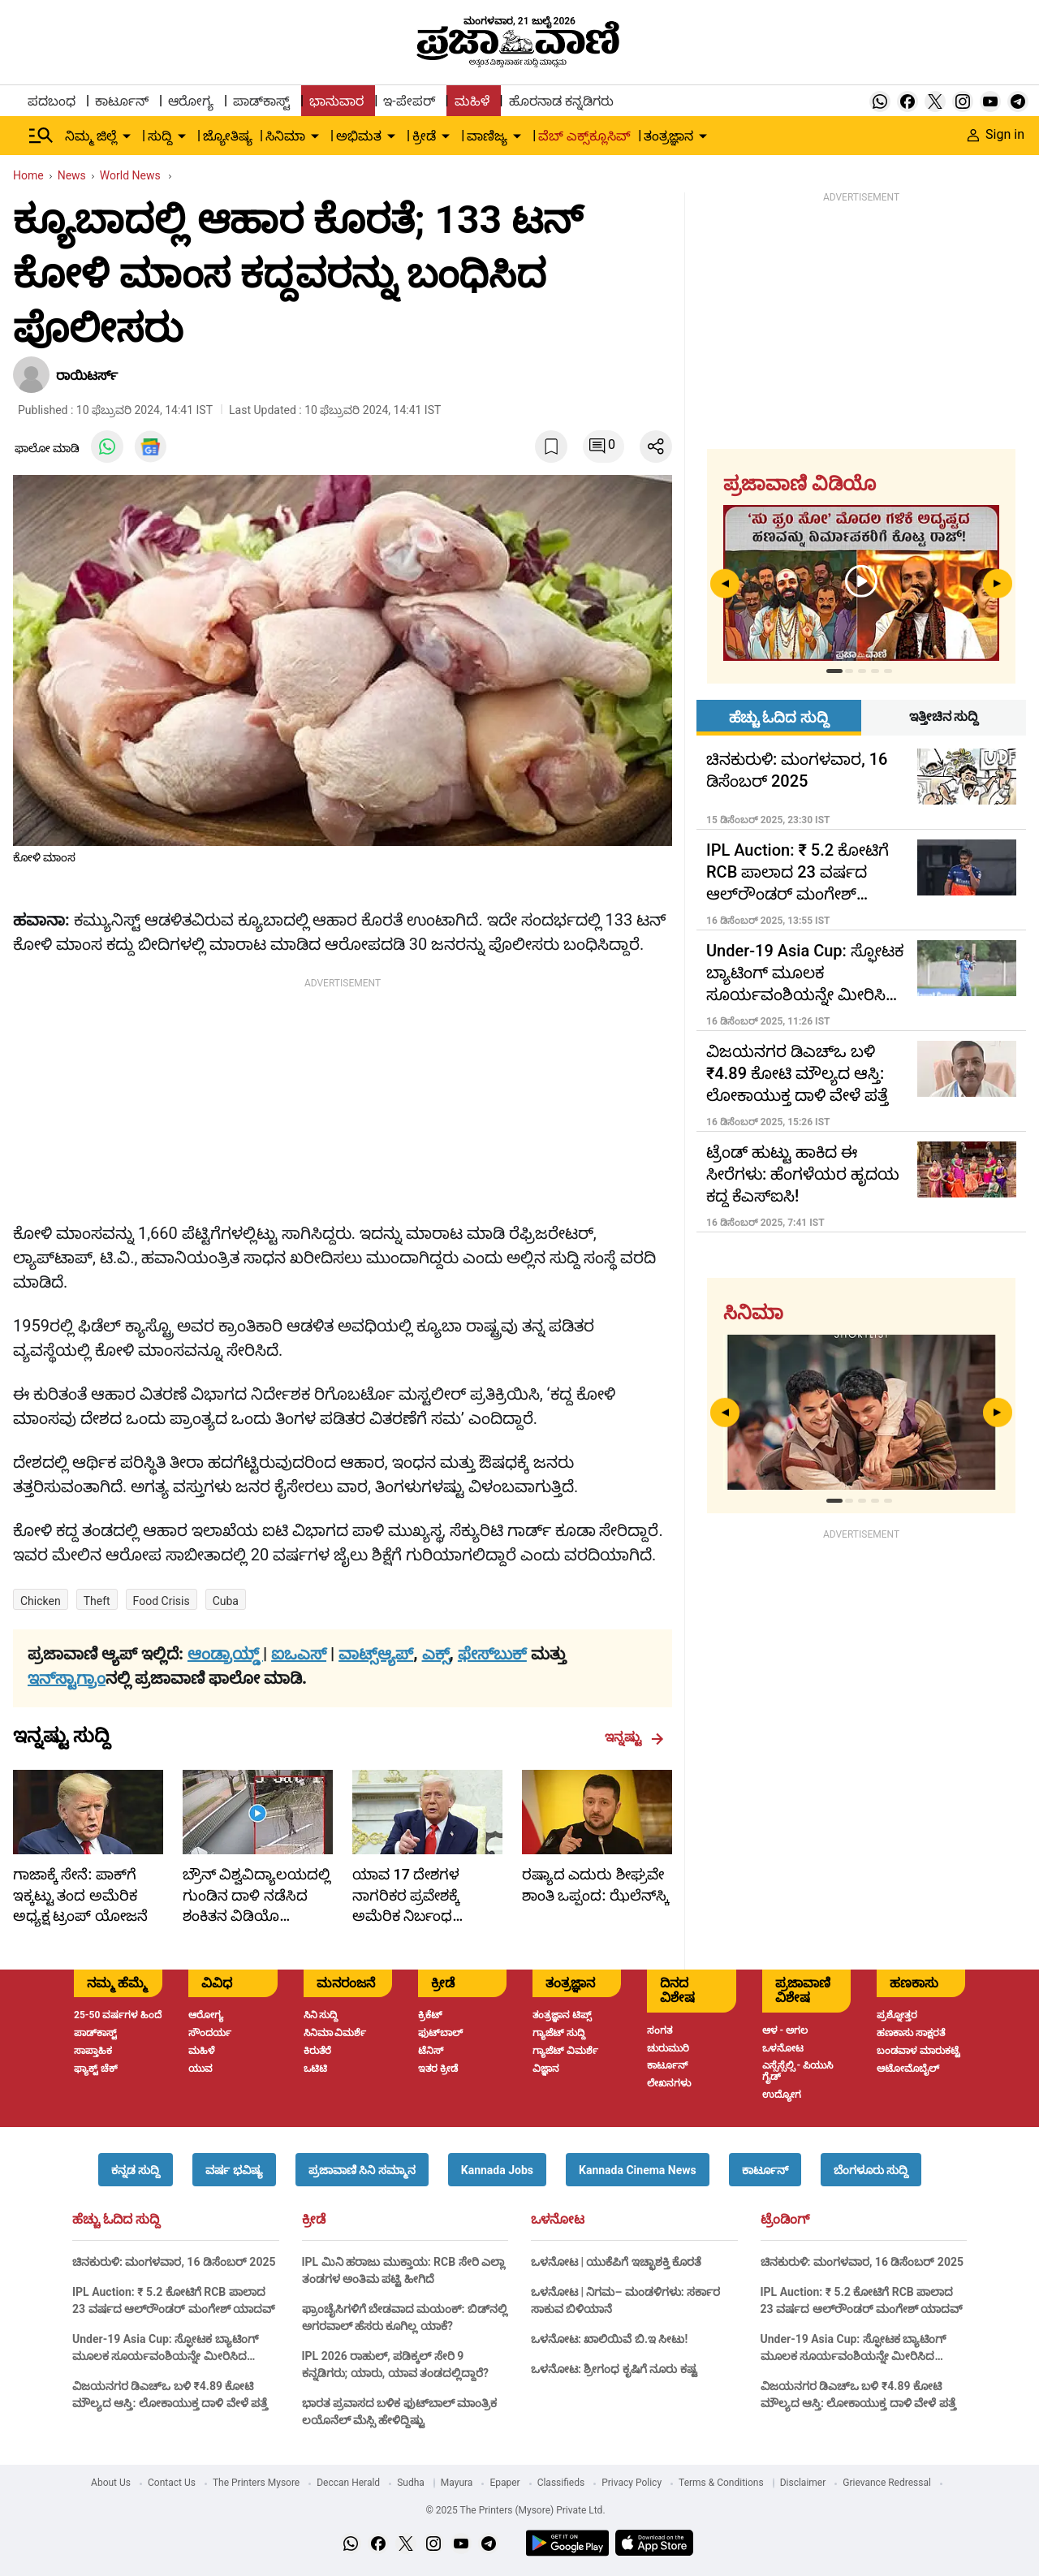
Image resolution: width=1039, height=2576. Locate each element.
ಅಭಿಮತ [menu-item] (359, 136)
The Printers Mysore (256, 2482)
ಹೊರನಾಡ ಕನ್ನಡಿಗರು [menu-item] (561, 101)
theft (97, 1600)
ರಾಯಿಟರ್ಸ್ (87, 375)
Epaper (504, 2482)
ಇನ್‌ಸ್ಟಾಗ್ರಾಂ (67, 1678)
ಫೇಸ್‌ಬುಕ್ (492, 1653)
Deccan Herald (348, 2482)
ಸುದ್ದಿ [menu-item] (160, 136)
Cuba (226, 1600)
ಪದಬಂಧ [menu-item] (51, 101)
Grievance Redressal (887, 2482)
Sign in (996, 134)
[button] (135, 2169)
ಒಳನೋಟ (557, 2219)
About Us (111, 2482)
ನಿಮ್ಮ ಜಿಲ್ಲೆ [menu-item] (91, 136)
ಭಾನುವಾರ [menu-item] (336, 101)
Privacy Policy (631, 2482)
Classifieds (561, 2482)
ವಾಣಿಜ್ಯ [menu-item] (487, 136)
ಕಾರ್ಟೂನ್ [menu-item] (122, 101)
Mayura (457, 2482)
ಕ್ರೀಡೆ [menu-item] (424, 136)
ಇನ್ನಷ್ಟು (634, 1737)
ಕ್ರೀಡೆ (313, 2219)
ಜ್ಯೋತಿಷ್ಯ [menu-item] (227, 136)
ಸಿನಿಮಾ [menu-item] (285, 136)
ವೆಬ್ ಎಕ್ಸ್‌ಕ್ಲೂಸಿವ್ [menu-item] (584, 136)
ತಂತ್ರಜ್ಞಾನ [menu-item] (668, 136)
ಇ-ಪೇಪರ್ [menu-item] (408, 101)
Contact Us (172, 2482)
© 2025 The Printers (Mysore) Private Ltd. (515, 2510)
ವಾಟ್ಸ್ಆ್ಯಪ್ (375, 1653)
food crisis (161, 1600)
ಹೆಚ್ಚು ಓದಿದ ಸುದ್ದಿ (116, 2219)
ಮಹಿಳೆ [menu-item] (472, 101)
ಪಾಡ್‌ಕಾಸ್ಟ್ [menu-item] (261, 101)
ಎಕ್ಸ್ (436, 1653)
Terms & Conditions (721, 2482)
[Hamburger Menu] (41, 135)
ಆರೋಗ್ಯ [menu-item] (190, 101)
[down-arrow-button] (127, 136)
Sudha (411, 2482)
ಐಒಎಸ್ (298, 1653)
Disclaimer (803, 2482)
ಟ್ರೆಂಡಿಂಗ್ (785, 2219)
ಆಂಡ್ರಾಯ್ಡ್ (225, 1653)
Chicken (40, 1600)
